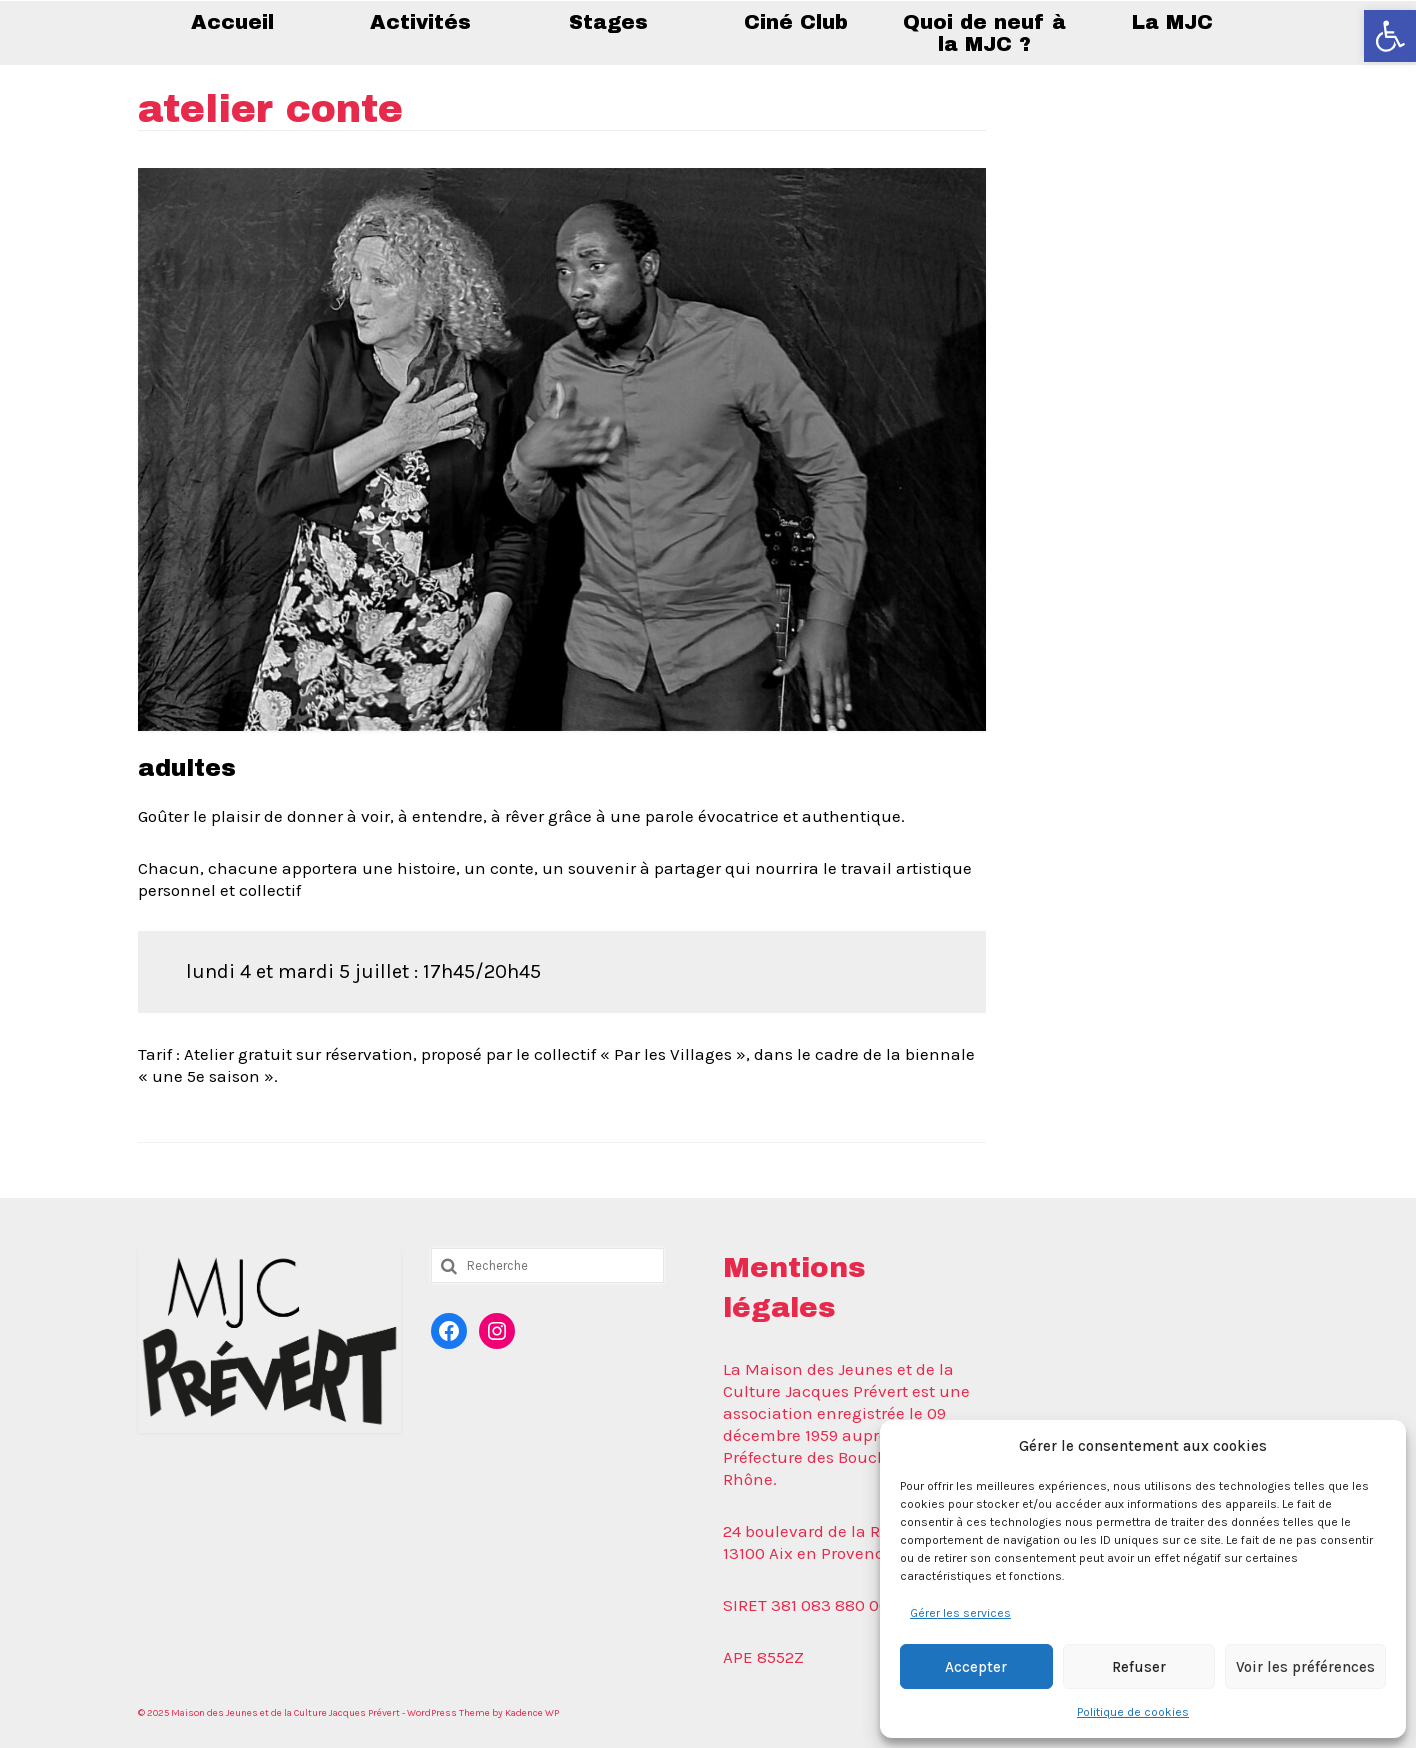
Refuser (1139, 1667)
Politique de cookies (1133, 1712)
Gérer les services (960, 1613)
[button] (1390, 36)
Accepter (976, 1667)
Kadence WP (532, 1713)
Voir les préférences (1305, 1667)
